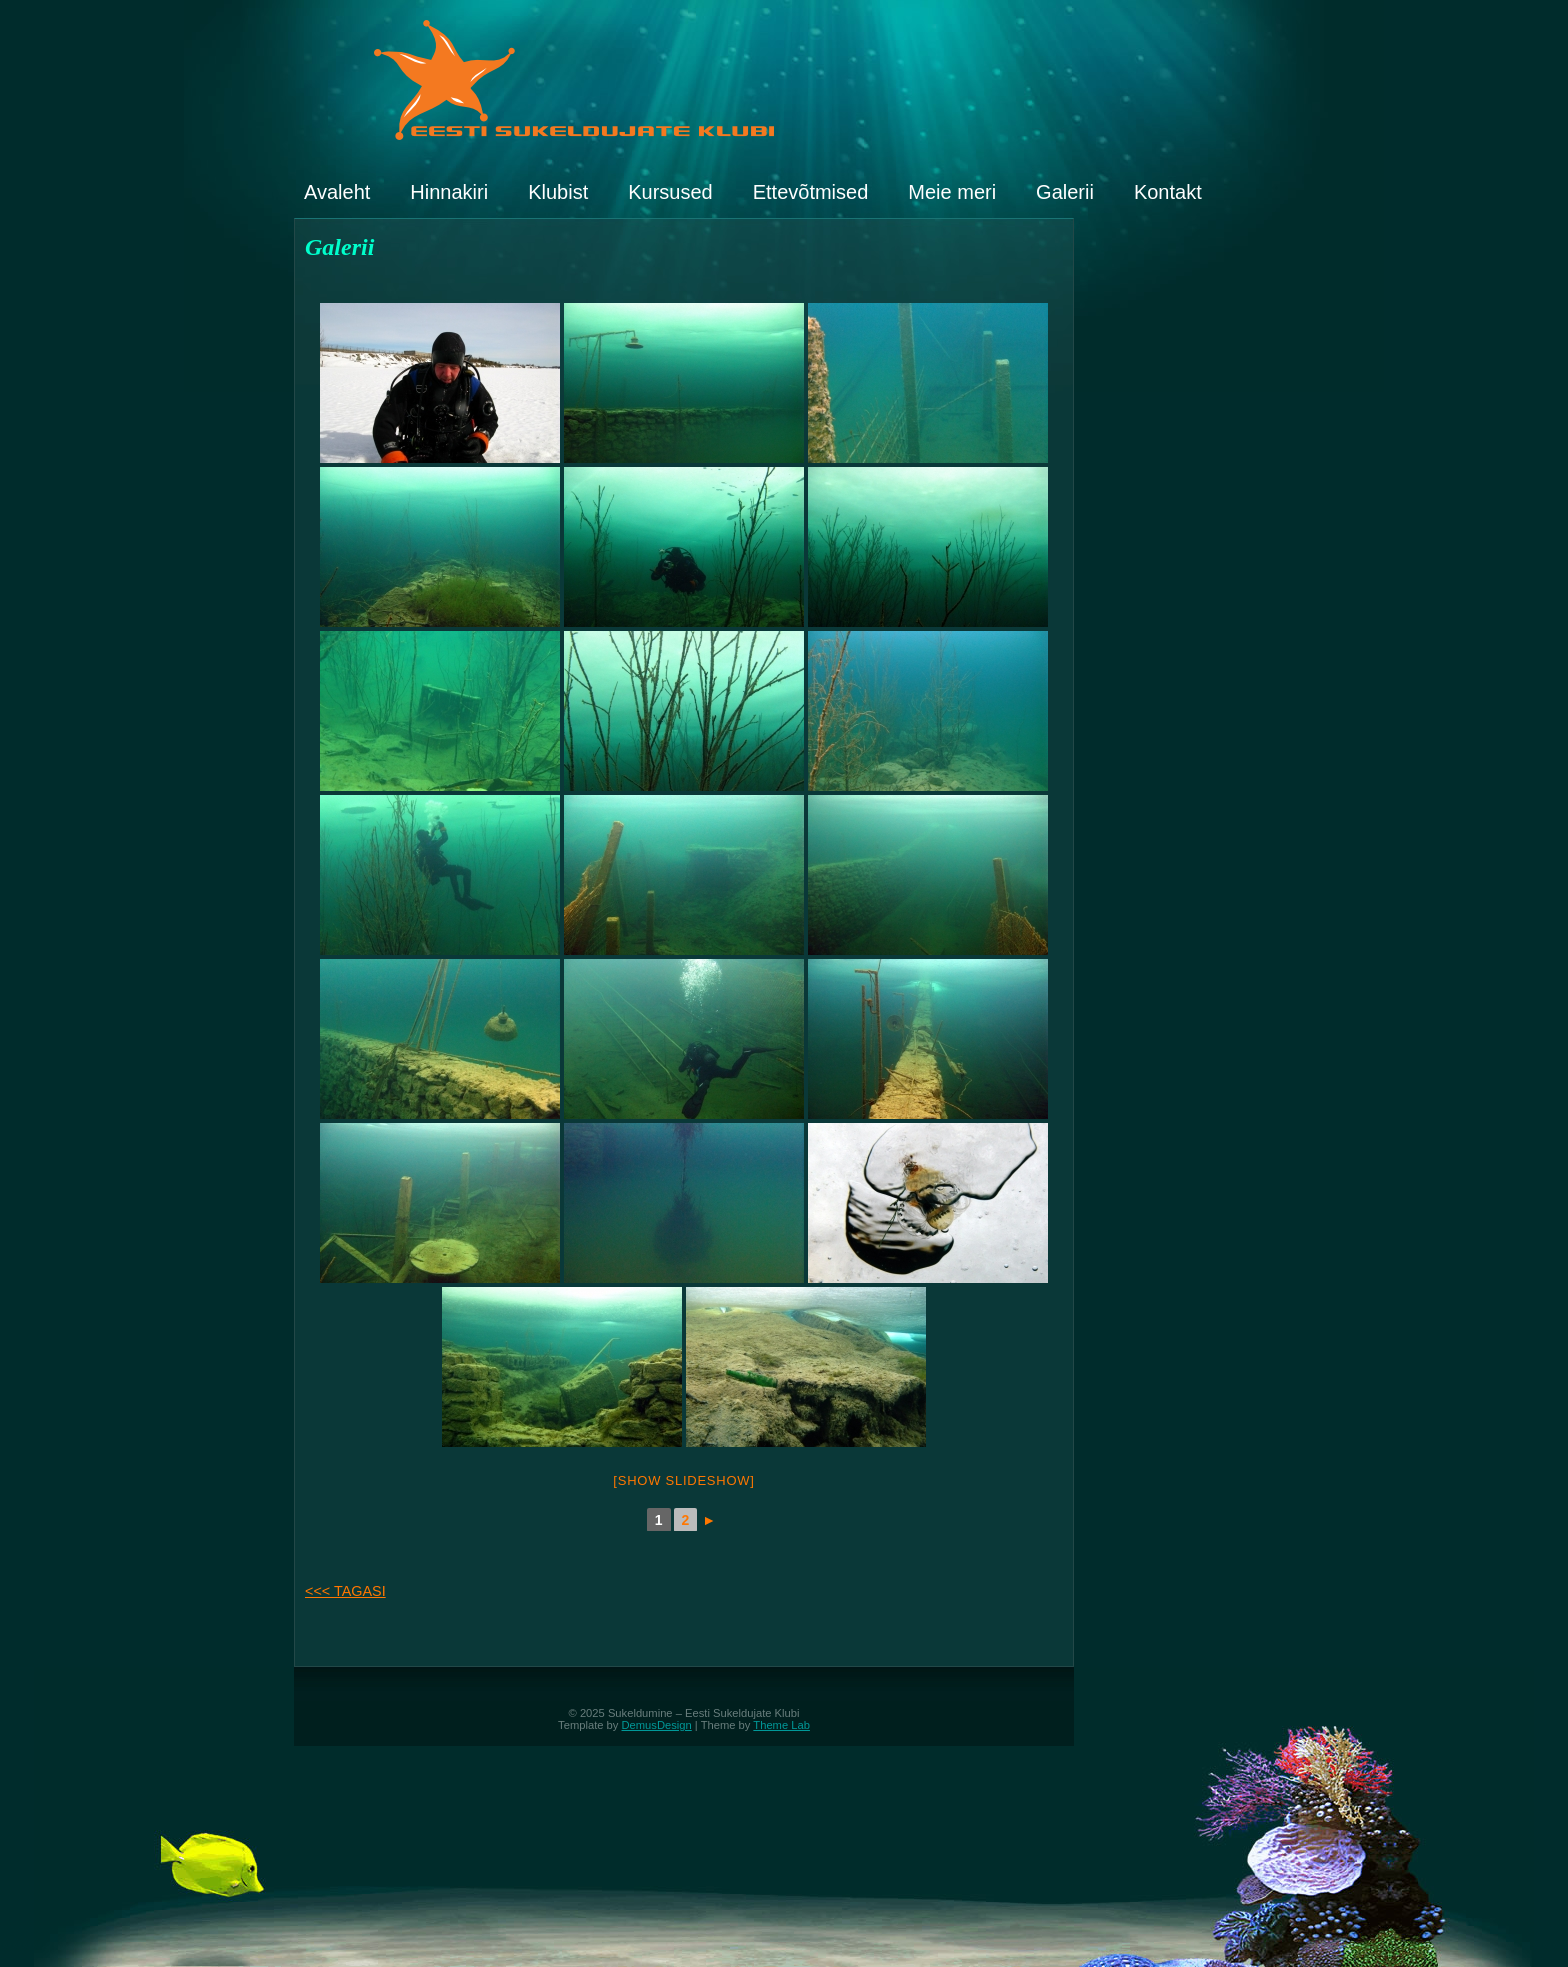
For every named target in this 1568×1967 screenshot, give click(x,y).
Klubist (558, 192)
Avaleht (337, 192)
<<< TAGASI (345, 1591)
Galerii (1065, 192)
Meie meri (952, 192)
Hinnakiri (449, 192)
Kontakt (1168, 192)
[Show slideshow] (683, 1480)
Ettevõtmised (811, 192)
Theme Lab (781, 1725)
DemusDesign (657, 1725)
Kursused (670, 192)
